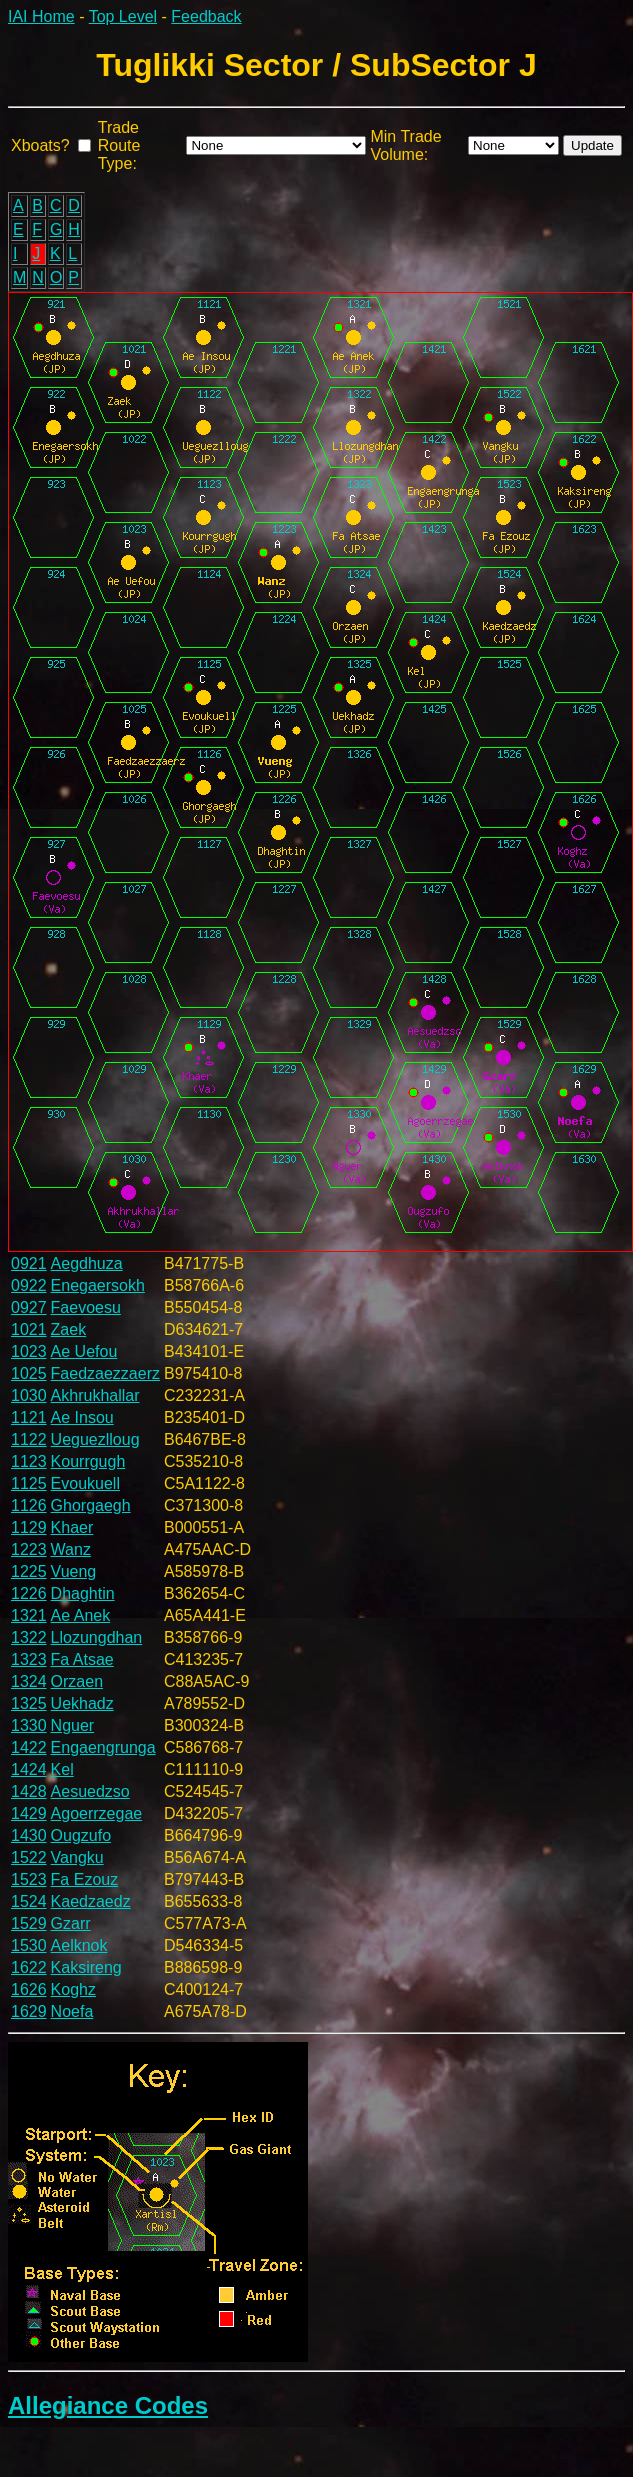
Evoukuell (85, 1483)
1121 (29, 1417)
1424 (29, 1769)
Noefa (72, 2011)
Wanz (71, 1549)
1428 (29, 1791)
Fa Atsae (82, 1659)
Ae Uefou (84, 1351)
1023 (29, 1351)
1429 (29, 1813)
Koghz (73, 1989)
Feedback (206, 16)
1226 (29, 1593)
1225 (29, 1571)
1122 (29, 1439)
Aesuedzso (90, 1791)
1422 (29, 1747)
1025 (29, 1373)
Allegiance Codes (108, 2405)
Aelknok (79, 1945)
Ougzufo (81, 1835)
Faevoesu (86, 1307)
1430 (29, 1835)
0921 (29, 1263)
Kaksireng (86, 1967)
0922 (29, 1285)
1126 (29, 1505)
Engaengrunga (103, 1747)
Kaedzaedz (91, 1901)
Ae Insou (82, 1417)
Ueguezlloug (95, 1439)
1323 (29, 1659)
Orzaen (77, 1681)
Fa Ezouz (85, 1879)
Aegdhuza (87, 1263)
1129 (29, 1527)
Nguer (73, 1725)
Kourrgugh (88, 1461)
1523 (29, 1879)
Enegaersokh (98, 1285)
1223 (29, 1549)
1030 (29, 1395)
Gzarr (71, 1923)
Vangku (77, 1857)
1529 (29, 1923)
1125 (29, 1483)
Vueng (74, 1571)
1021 (29, 1329)
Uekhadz (82, 1703)
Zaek (69, 1329)
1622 (29, 1967)
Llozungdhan (97, 1637)
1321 (29, 1615)
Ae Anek (81, 1615)
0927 (29, 1307)
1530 (29, 1945)
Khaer (72, 1527)
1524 (29, 1901)
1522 (29, 1857)
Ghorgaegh (91, 1505)
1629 (29, 2011)
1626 (29, 1989)
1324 (29, 1681)
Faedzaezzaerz (105, 1373)
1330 (29, 1725)
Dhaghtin (83, 1593)
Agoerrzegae (97, 1813)
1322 (29, 1637)
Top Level (123, 16)
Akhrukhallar (95, 1395)
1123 (29, 1461)
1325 (29, 1703)
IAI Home (41, 16)
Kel (62, 1769)
